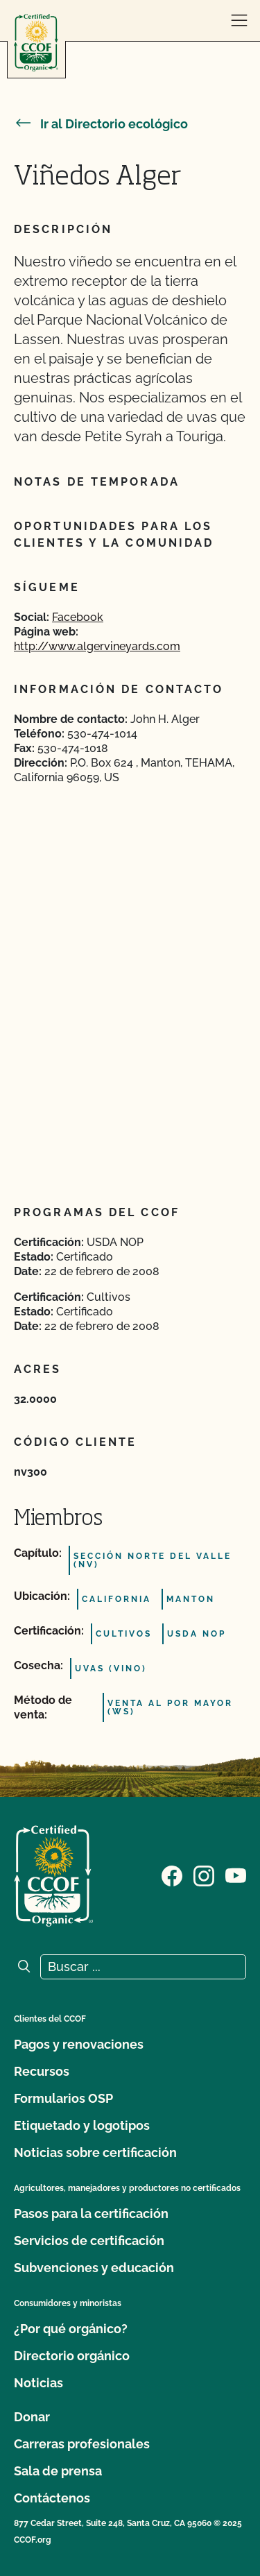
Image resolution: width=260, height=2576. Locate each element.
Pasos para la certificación (91, 2213)
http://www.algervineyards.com (97, 646)
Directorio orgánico (72, 2355)
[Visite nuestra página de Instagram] (203, 1874)
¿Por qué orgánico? (71, 2328)
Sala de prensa (58, 2471)
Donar (32, 2416)
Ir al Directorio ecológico (101, 124)
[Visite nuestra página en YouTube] (235, 1874)
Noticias (38, 2382)
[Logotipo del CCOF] (36, 42)
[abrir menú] (239, 21)
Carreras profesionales (82, 2444)
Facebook (77, 617)
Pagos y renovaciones (79, 2044)
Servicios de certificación (89, 2240)
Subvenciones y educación (94, 2267)
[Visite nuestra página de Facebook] (172, 1874)
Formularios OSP (63, 2098)
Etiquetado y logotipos (82, 2125)
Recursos (41, 2071)
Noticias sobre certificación (95, 2152)
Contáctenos (52, 2498)
